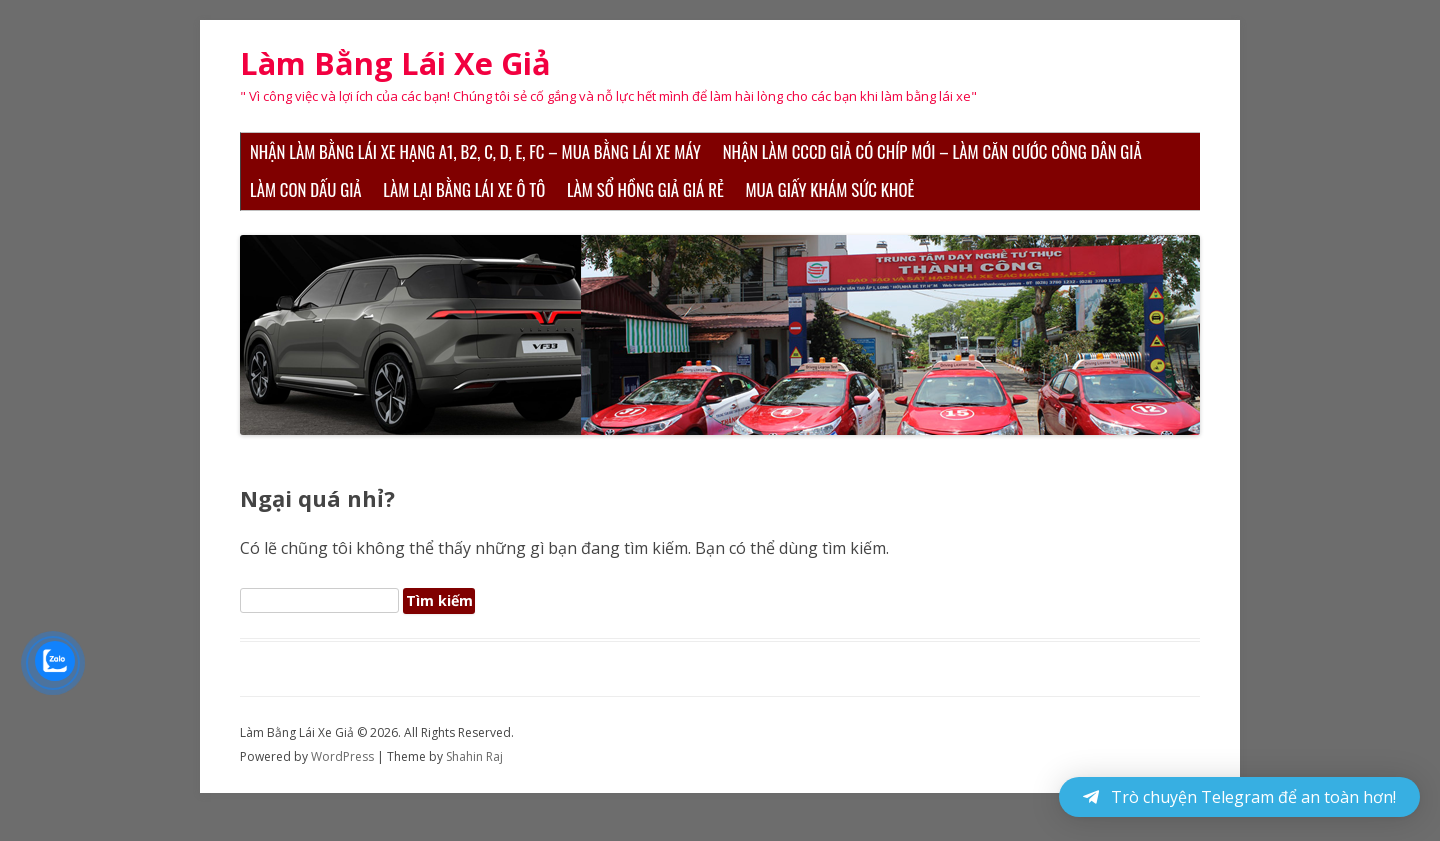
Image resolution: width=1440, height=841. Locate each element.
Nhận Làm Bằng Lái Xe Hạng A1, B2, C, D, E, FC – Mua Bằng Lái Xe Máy (475, 151)
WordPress (344, 756)
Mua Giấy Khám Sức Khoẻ (829, 189)
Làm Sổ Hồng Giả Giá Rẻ (645, 189)
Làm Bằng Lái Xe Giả (395, 64)
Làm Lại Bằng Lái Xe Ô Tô (464, 189)
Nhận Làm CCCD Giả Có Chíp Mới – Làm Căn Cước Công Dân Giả (932, 151)
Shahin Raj (474, 756)
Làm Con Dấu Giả (306, 189)
